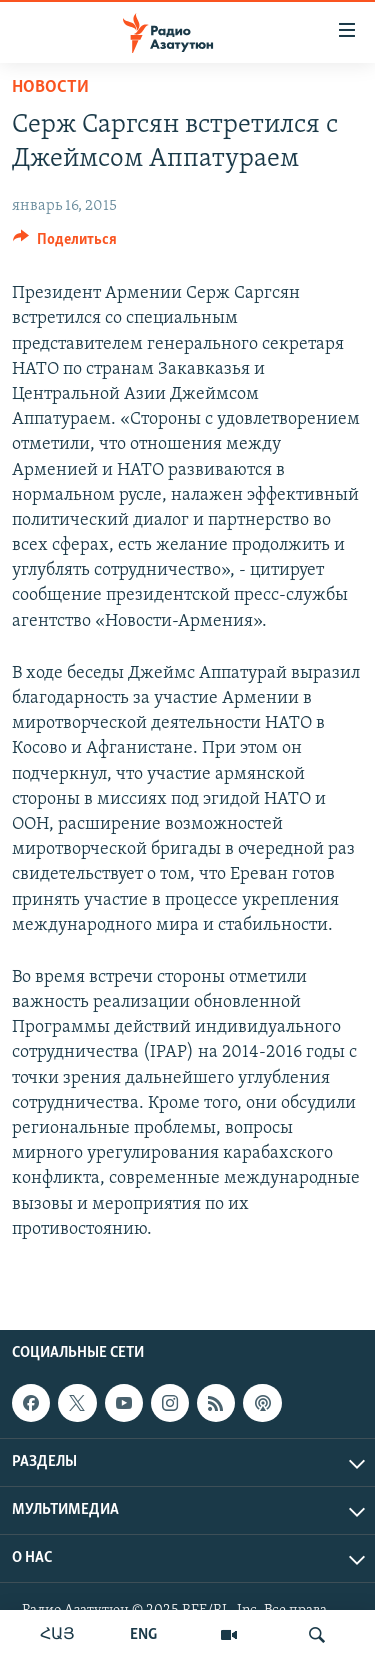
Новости (50, 87)
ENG (143, 1635)
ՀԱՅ (57, 1635)
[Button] (65, 244)
